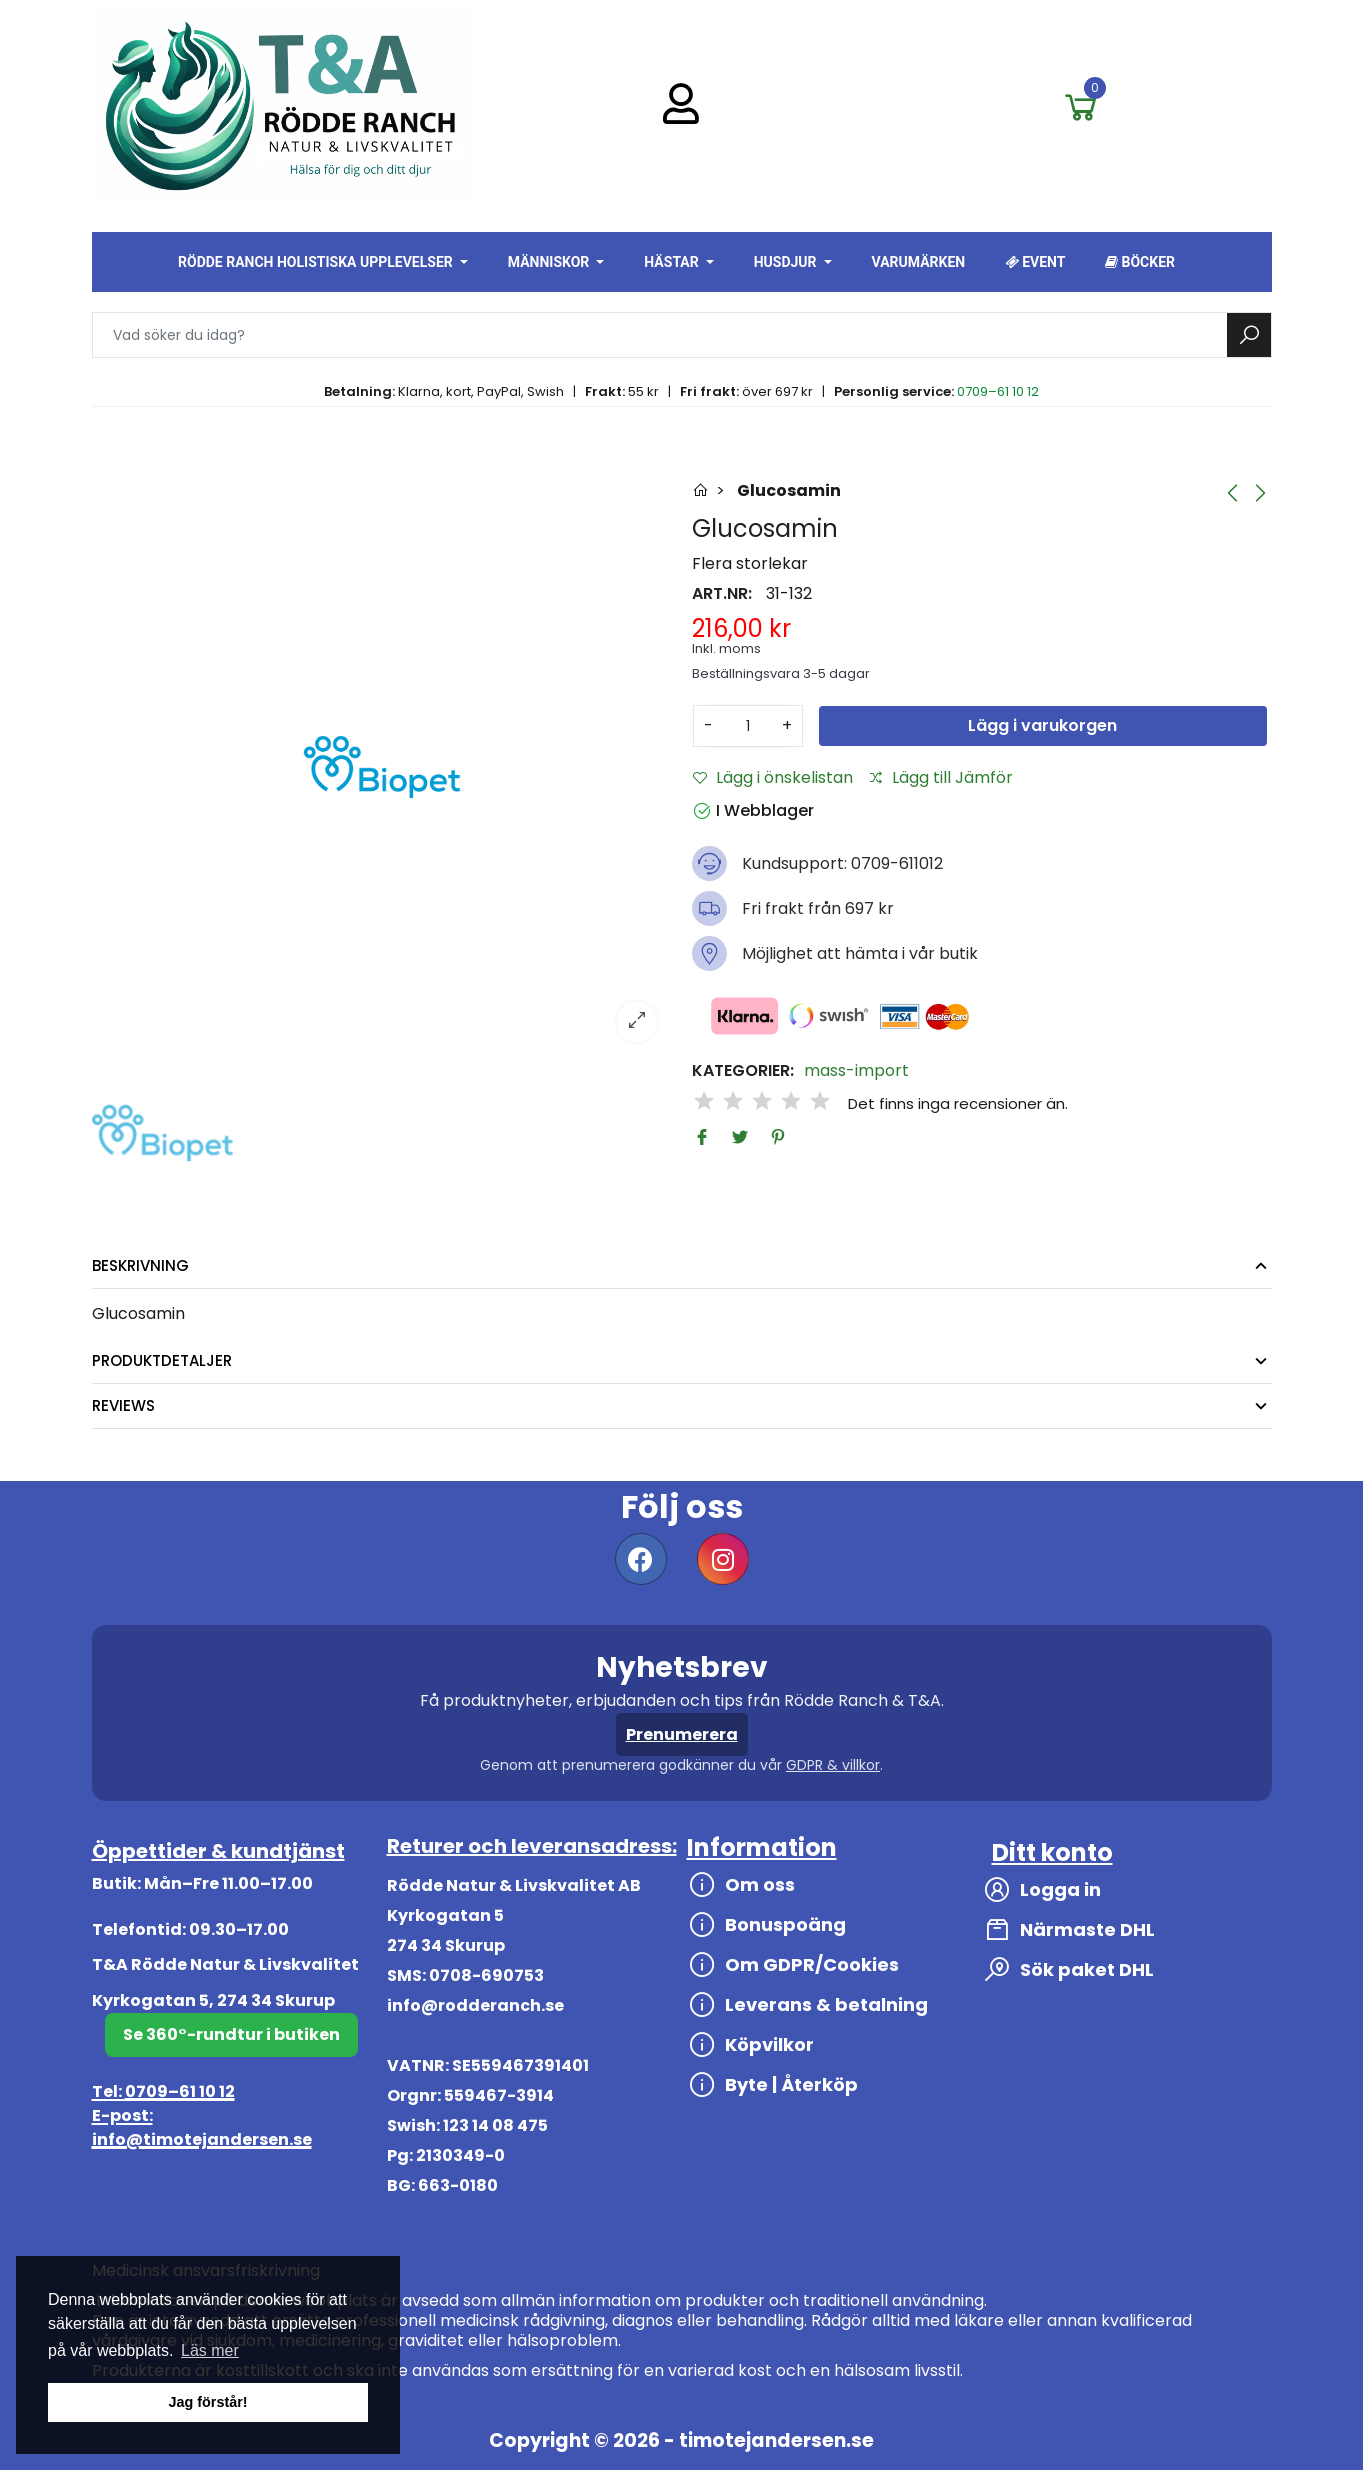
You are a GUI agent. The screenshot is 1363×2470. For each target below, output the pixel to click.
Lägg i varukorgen (1042, 725)
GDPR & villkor (833, 1765)
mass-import (856, 1071)
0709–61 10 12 (998, 391)
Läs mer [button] (210, 2350)
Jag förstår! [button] (207, 2402)
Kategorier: (743, 1071)
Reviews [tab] (123, 1405)
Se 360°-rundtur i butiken (231, 2034)
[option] (382, 767)
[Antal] (748, 726)
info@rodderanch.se (475, 2005)
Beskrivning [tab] (140, 1265)
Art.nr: (722, 594)
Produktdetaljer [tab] (162, 1360)
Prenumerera (682, 1734)
